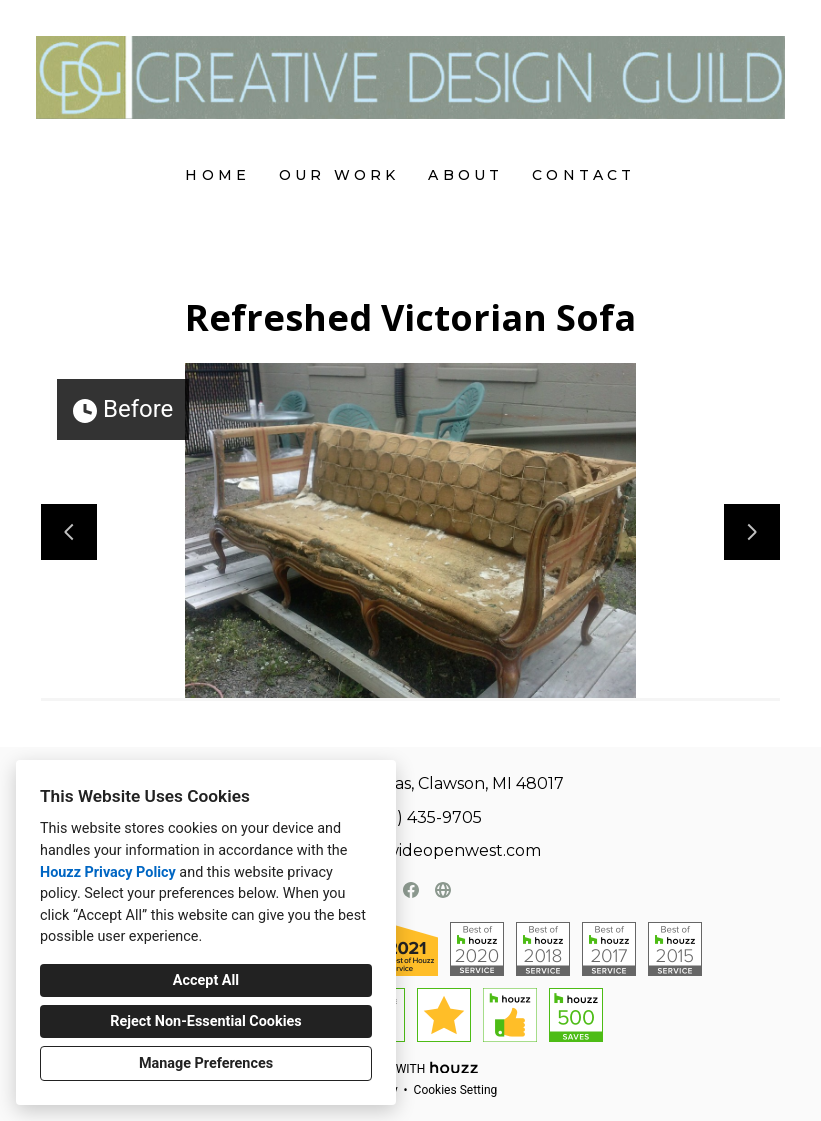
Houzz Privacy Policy (108, 872)
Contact (583, 175)
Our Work (339, 175)
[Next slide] (752, 532)
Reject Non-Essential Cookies (205, 1021)
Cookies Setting (456, 1090)
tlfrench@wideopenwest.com (421, 850)
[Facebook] (411, 890)
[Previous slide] (69, 532)
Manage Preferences (206, 1063)
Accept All (206, 980)
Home (217, 175)
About (465, 175)
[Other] (443, 890)
